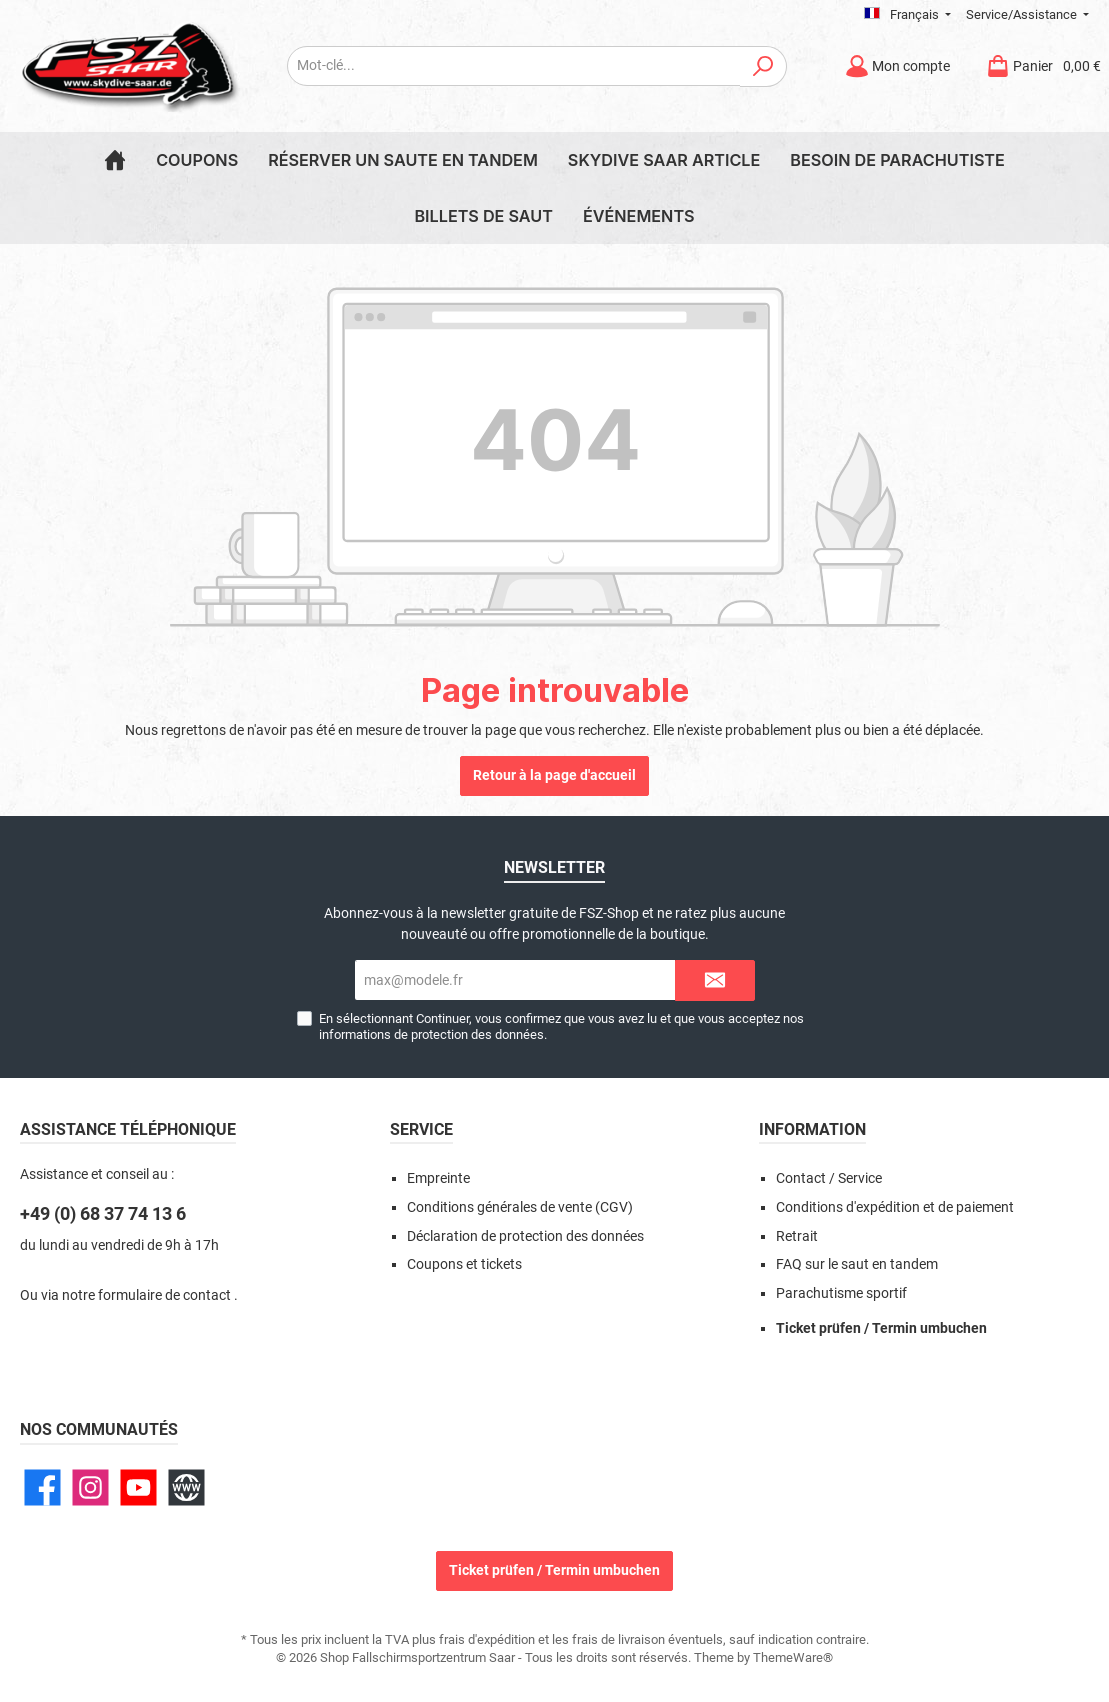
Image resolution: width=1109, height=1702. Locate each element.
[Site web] (186, 1487)
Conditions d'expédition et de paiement (895, 1207)
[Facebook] (42, 1487)
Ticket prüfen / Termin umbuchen (881, 1328)
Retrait (797, 1236)
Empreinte (438, 1178)
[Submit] (715, 980)
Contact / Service (829, 1178)
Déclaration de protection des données (525, 1236)
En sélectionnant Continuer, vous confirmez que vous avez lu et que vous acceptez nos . (561, 1026)
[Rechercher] (763, 66)
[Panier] (1037, 66)
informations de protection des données (431, 1034)
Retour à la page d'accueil (554, 775)
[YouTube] (138, 1487)
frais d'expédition (487, 1639)
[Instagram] (90, 1487)
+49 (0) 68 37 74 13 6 (103, 1213)
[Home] (115, 160)
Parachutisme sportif (841, 1293)
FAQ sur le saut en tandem (857, 1264)
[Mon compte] (897, 66)
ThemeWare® (793, 1657)
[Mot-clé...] (514, 66)
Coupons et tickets (464, 1264)
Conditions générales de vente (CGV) (520, 1207)
